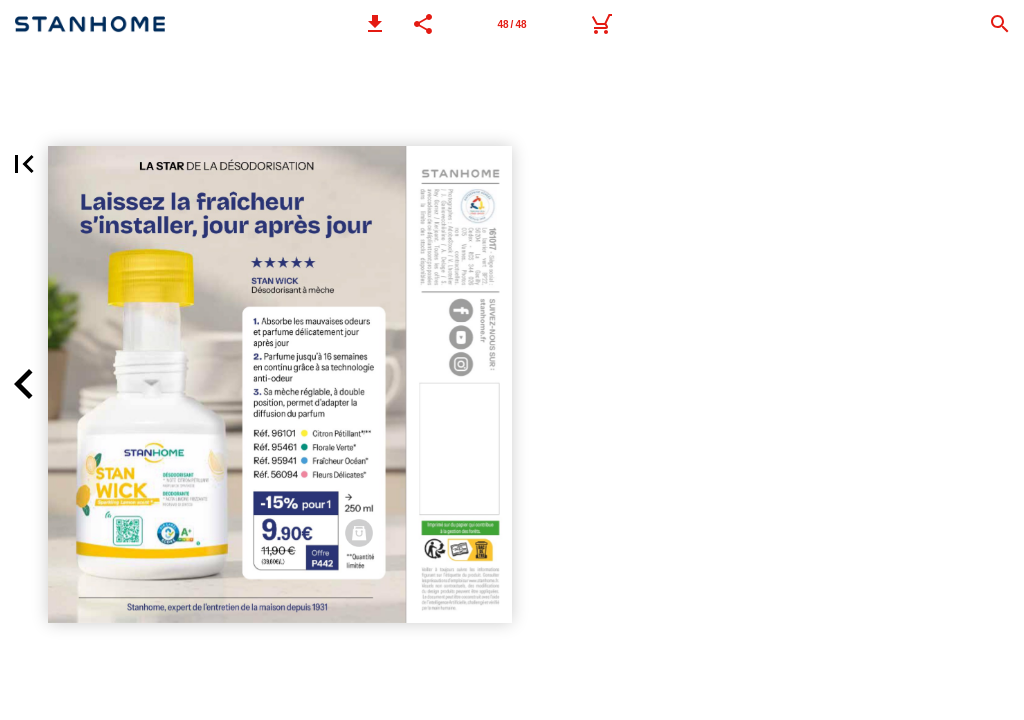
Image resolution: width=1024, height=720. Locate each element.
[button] (375, 24)
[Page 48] (512, 24)
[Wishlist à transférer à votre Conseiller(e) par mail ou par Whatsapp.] (601, 24)
